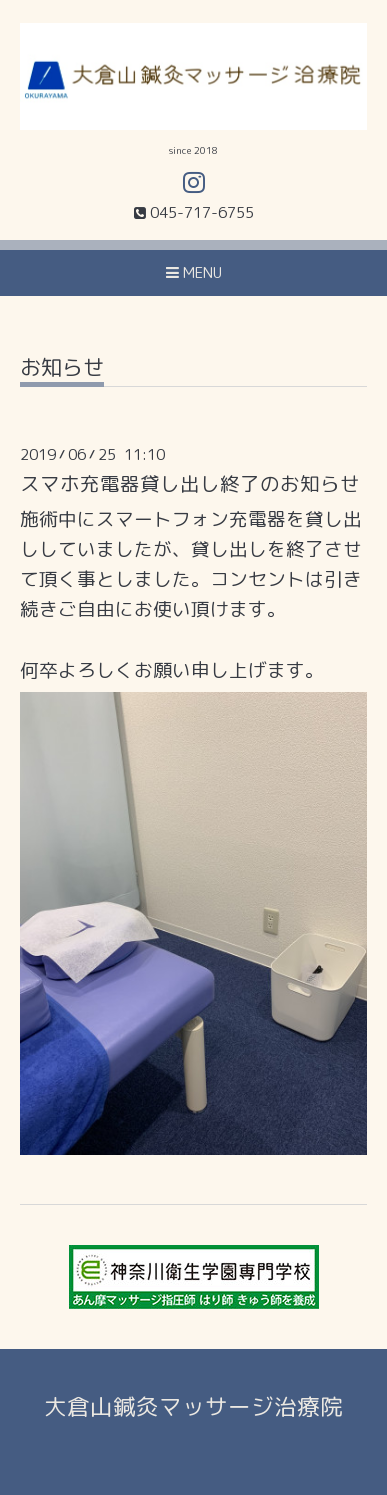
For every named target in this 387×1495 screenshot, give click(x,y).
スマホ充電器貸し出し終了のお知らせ (190, 483)
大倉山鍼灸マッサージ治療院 (193, 1406)
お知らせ (62, 369)
